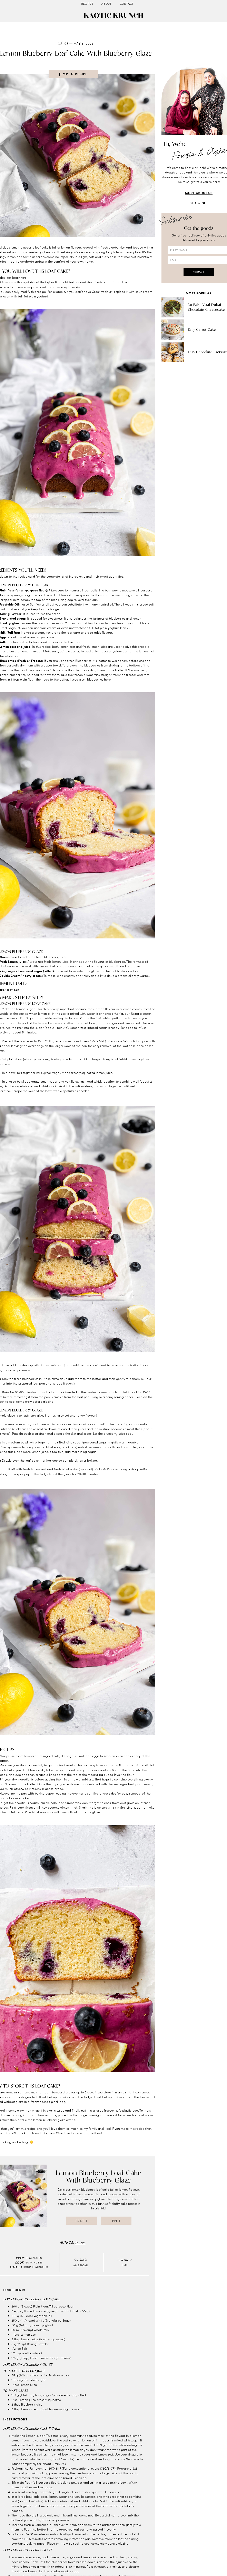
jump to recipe (73, 74)
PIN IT (116, 2220)
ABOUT (106, 3)
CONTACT (127, 3)
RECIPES (87, 3)
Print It (81, 2220)
